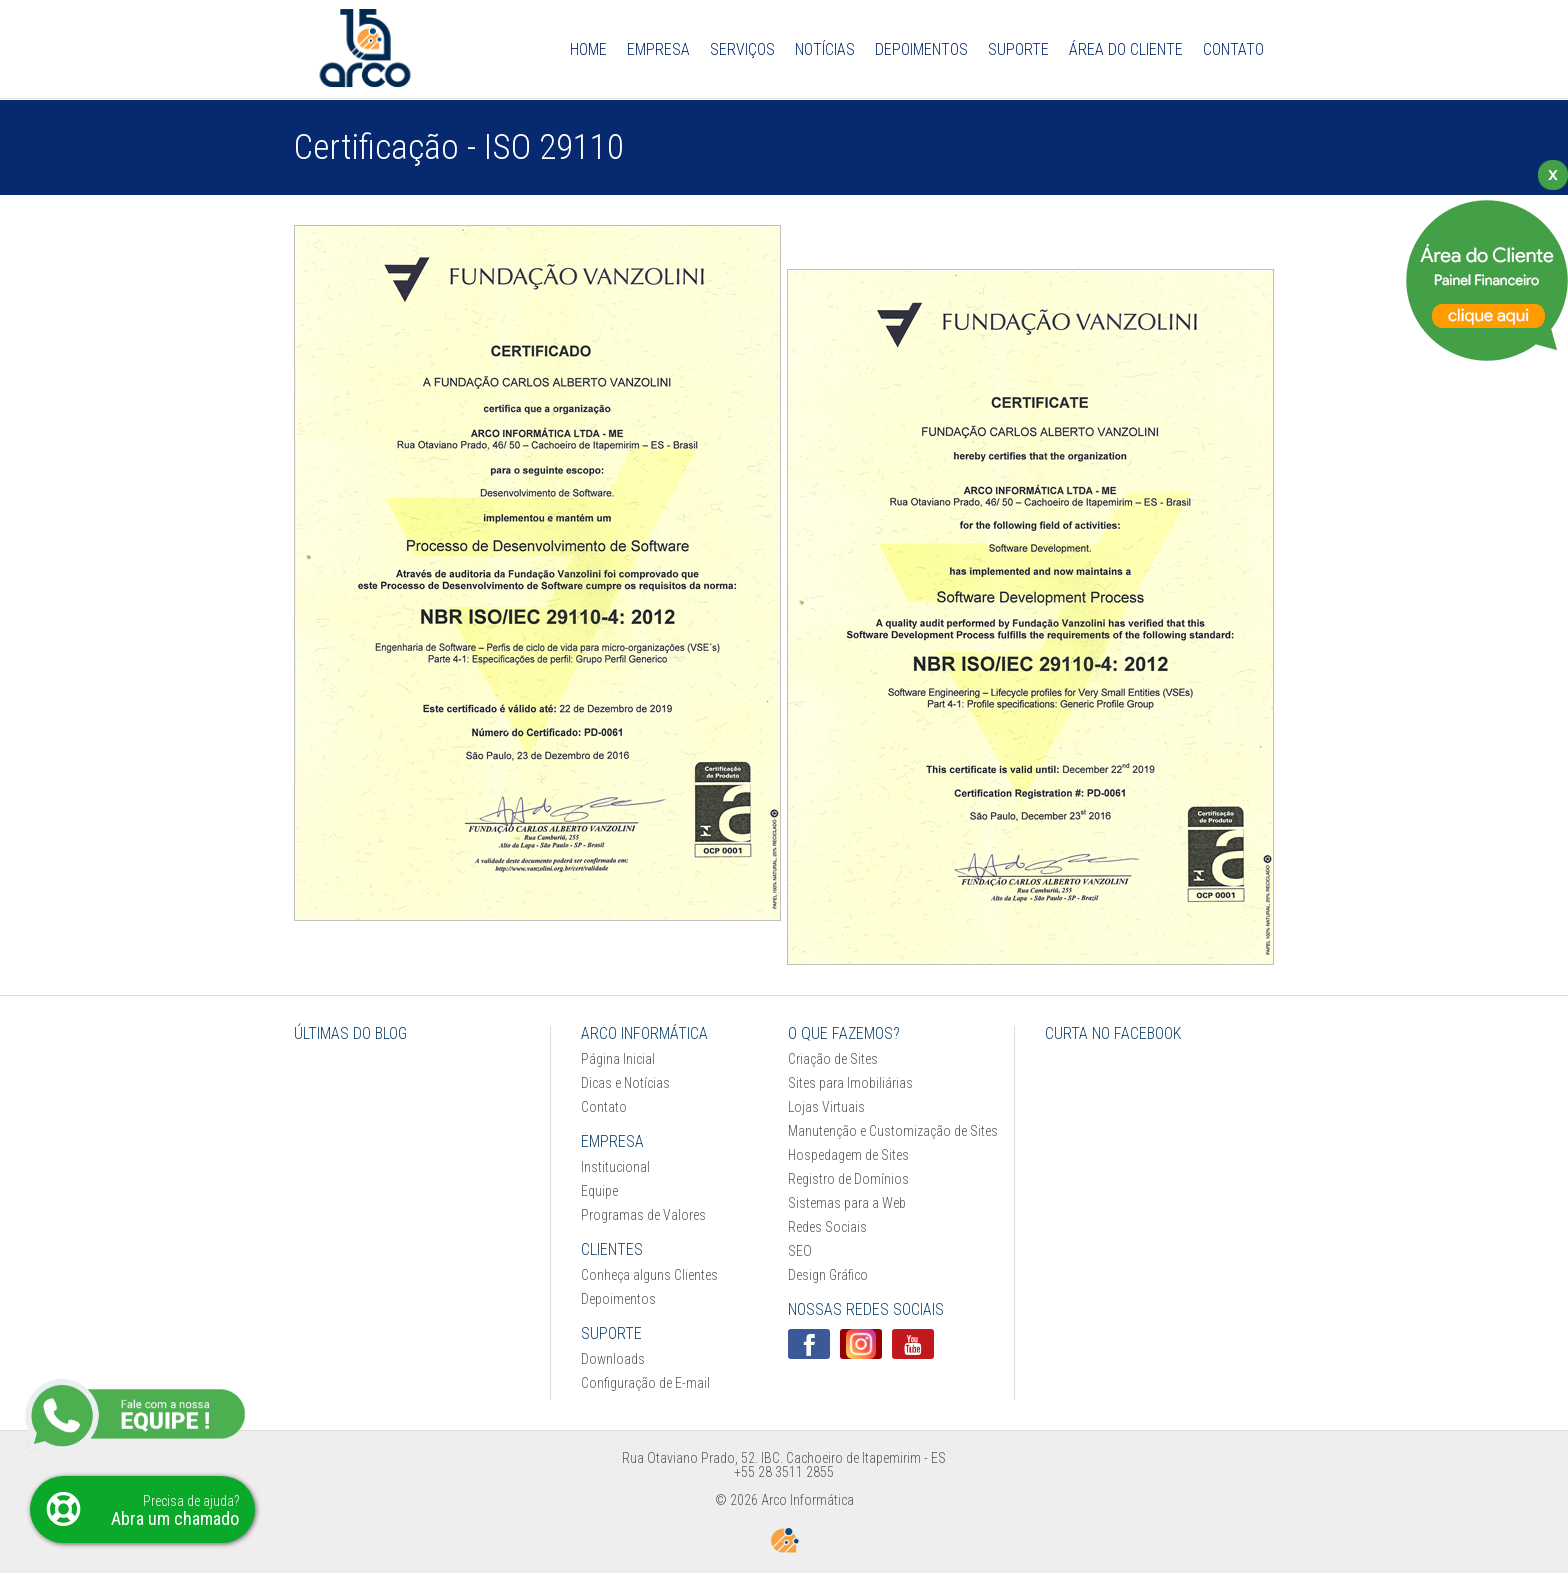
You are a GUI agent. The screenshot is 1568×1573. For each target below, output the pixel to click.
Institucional (615, 1167)
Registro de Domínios (848, 1179)
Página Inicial (618, 1059)
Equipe (599, 1191)
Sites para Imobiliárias (850, 1083)
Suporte (1018, 49)
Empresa (658, 49)
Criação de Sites (833, 1059)
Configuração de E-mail (645, 1383)
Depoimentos (921, 49)
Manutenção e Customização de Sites (893, 1131)
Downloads (613, 1359)
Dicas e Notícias (625, 1083)
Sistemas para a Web (847, 1203)
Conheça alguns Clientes (649, 1275)
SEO (800, 1251)
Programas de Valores (643, 1215)
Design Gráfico (828, 1275)
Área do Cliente (1126, 49)
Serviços (742, 49)
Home (588, 49)
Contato (1233, 49)
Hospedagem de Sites (848, 1155)
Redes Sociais (827, 1227)
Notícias (825, 49)
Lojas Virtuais (826, 1107)
